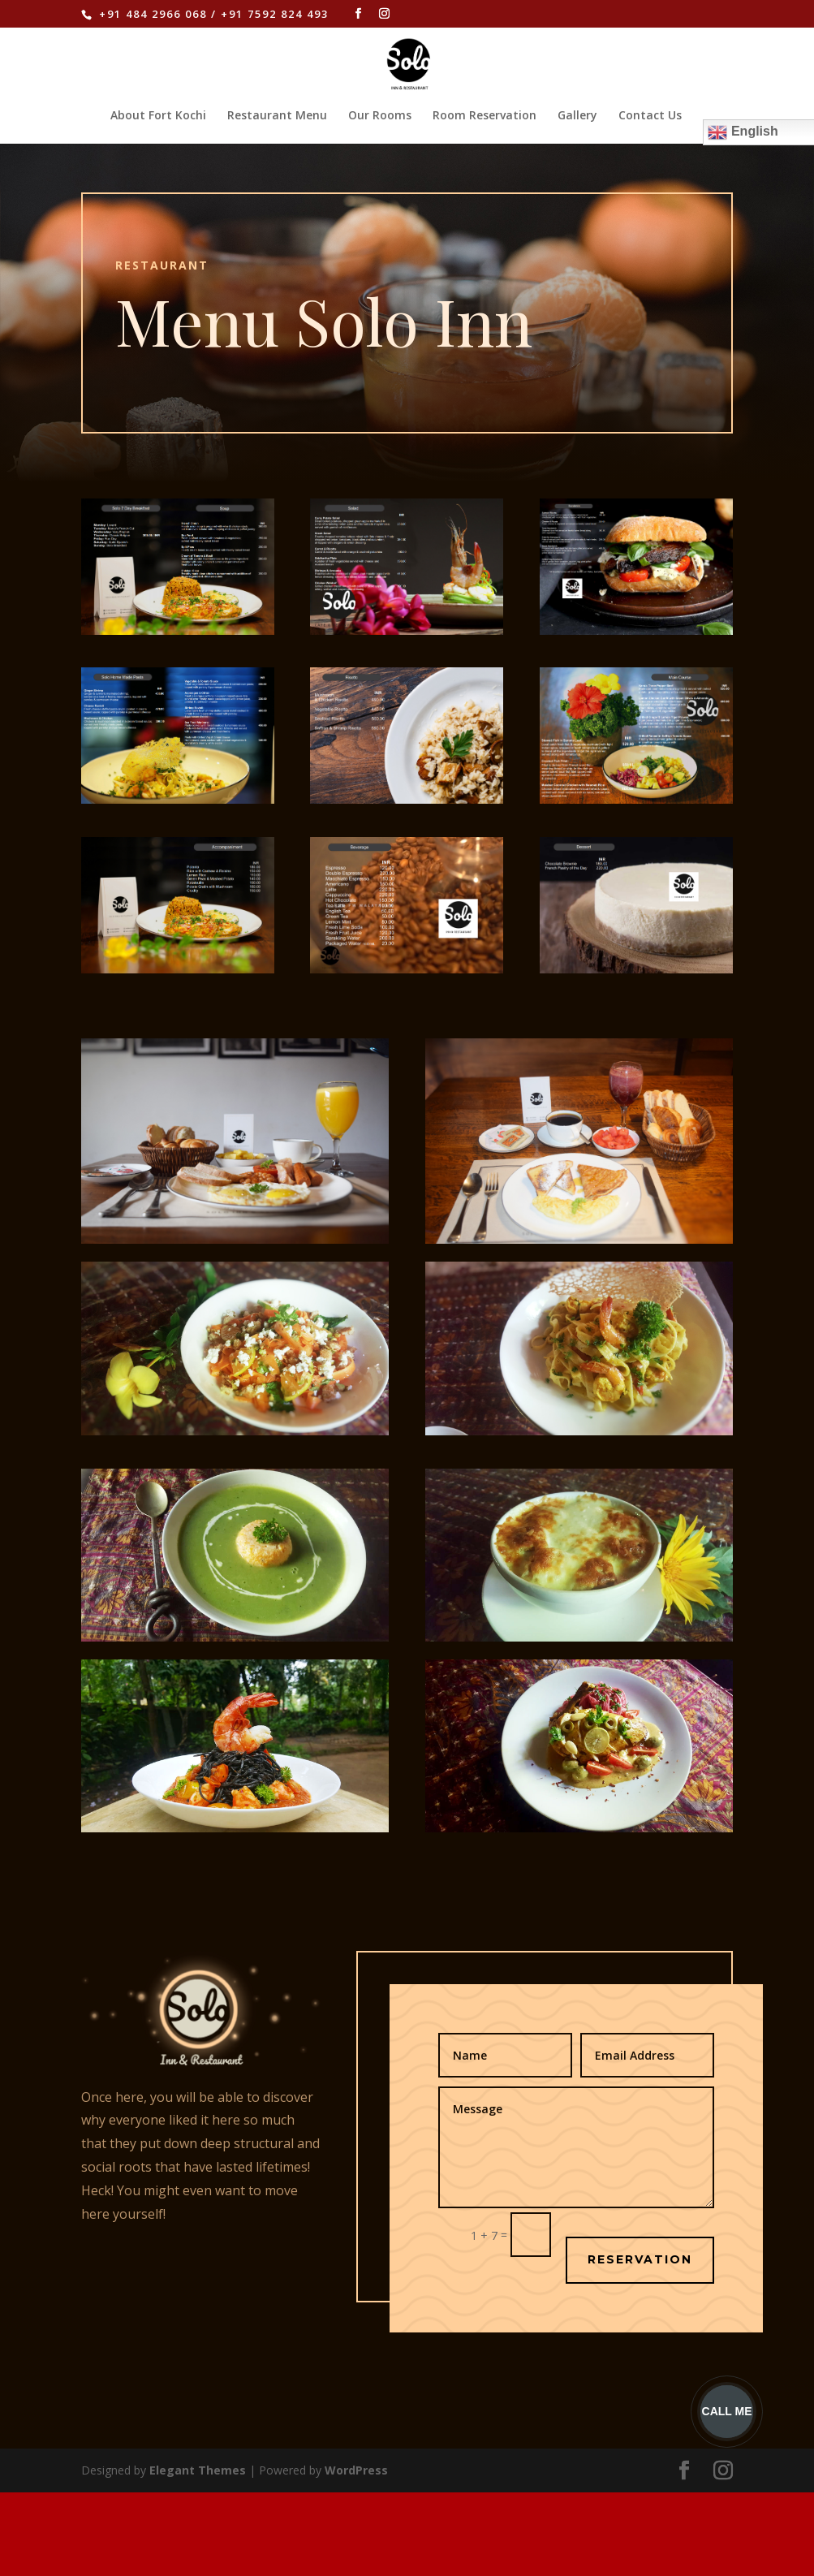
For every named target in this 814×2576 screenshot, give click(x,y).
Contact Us (650, 116)
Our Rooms (379, 116)
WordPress (356, 2470)
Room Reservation (484, 116)
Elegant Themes (197, 2470)
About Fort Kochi (158, 116)
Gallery (577, 116)
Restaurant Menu (277, 116)
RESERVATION (640, 2259)
